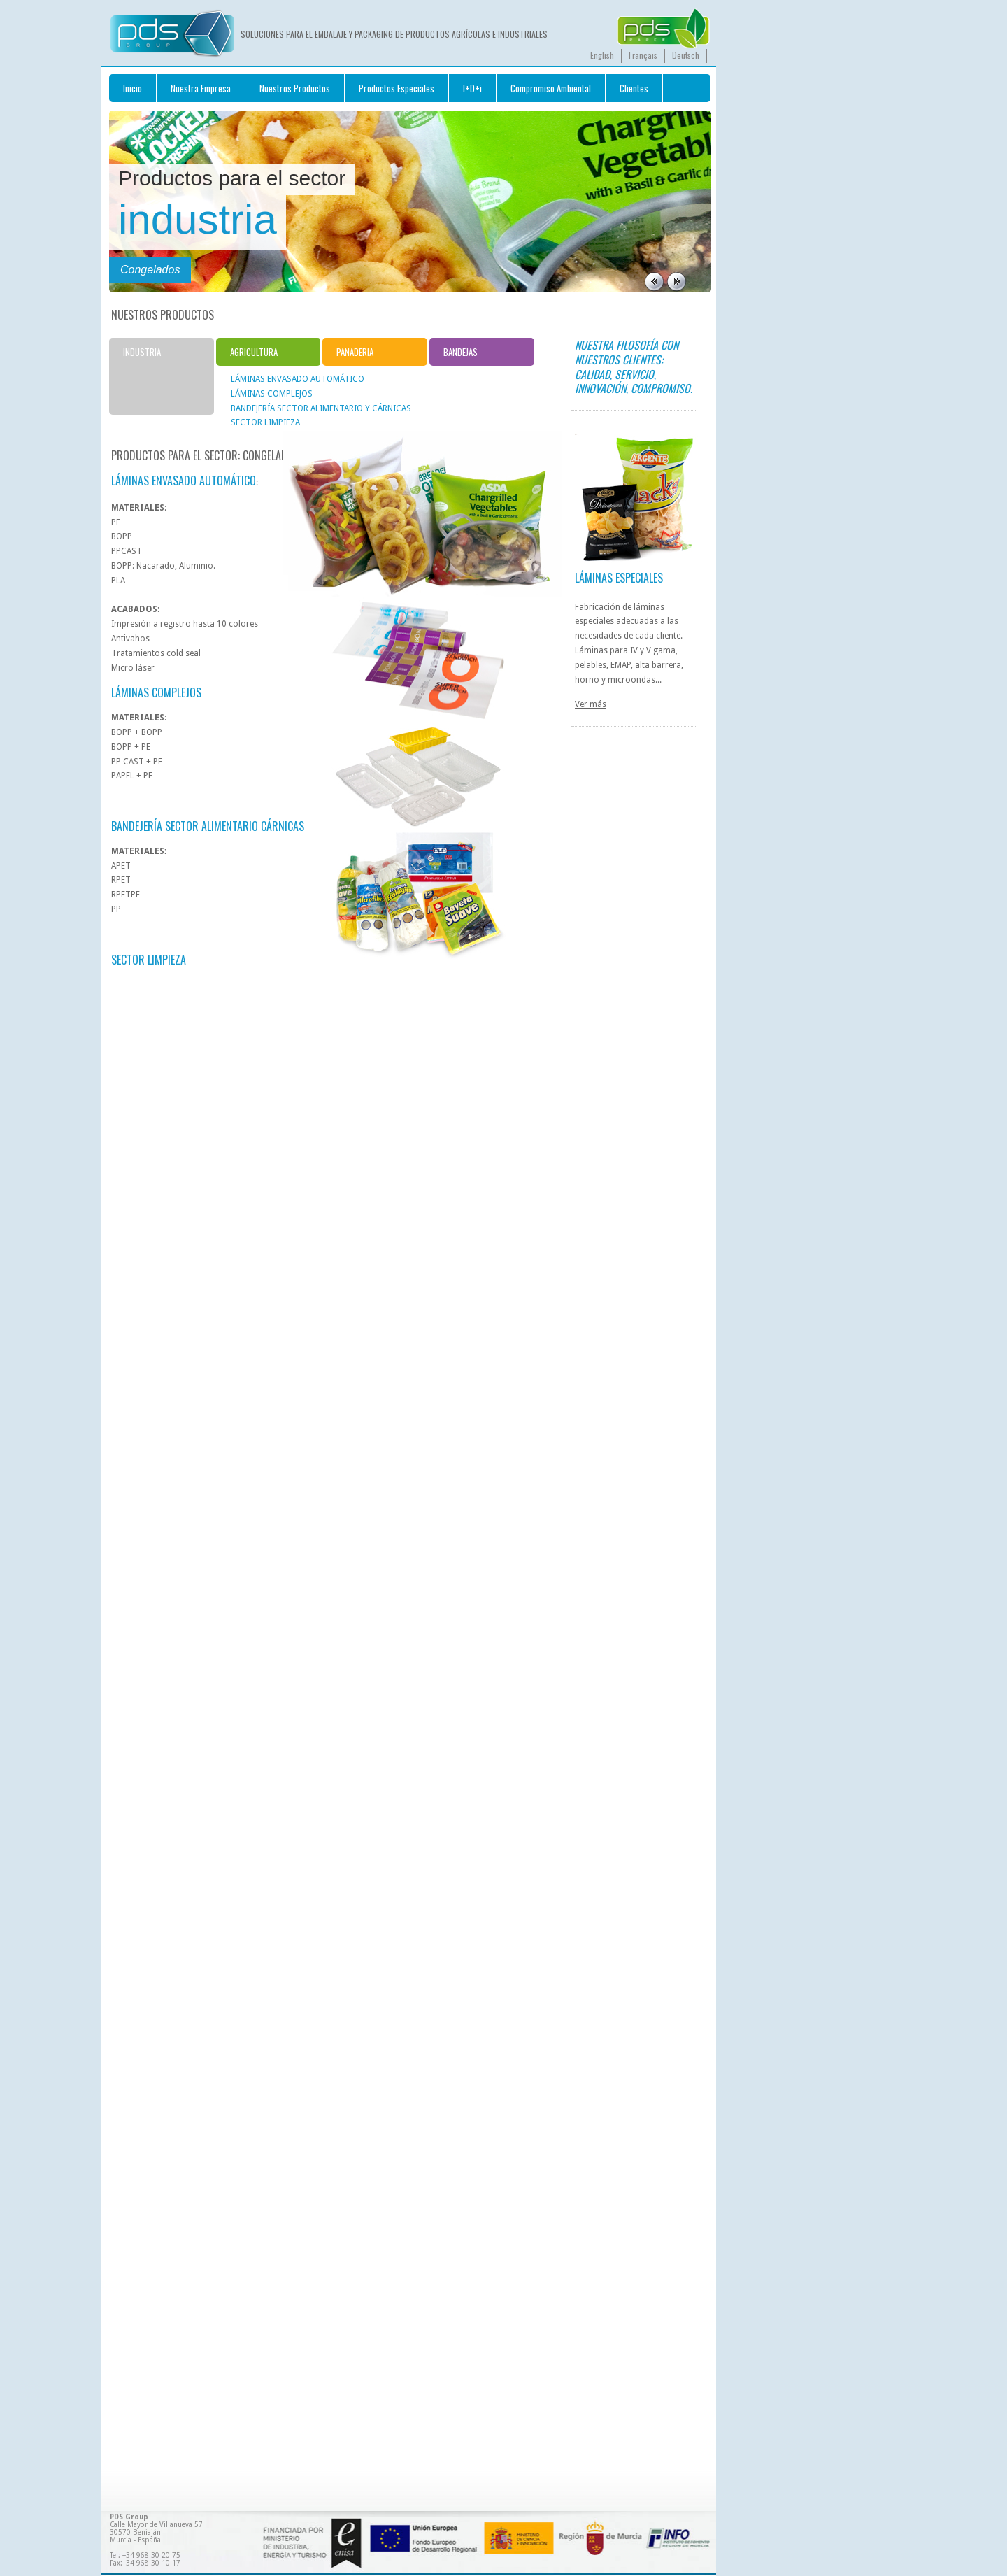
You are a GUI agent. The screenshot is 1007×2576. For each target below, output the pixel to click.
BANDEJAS (460, 352)
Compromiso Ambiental (550, 88)
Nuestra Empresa (201, 88)
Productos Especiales (396, 88)
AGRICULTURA (254, 352)
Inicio (132, 88)
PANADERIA (354, 352)
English (602, 55)
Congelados (150, 270)
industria (197, 219)
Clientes (634, 88)
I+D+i (472, 88)
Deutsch (685, 55)
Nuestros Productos (294, 88)
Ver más (590, 704)
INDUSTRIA (142, 352)
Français (643, 55)
